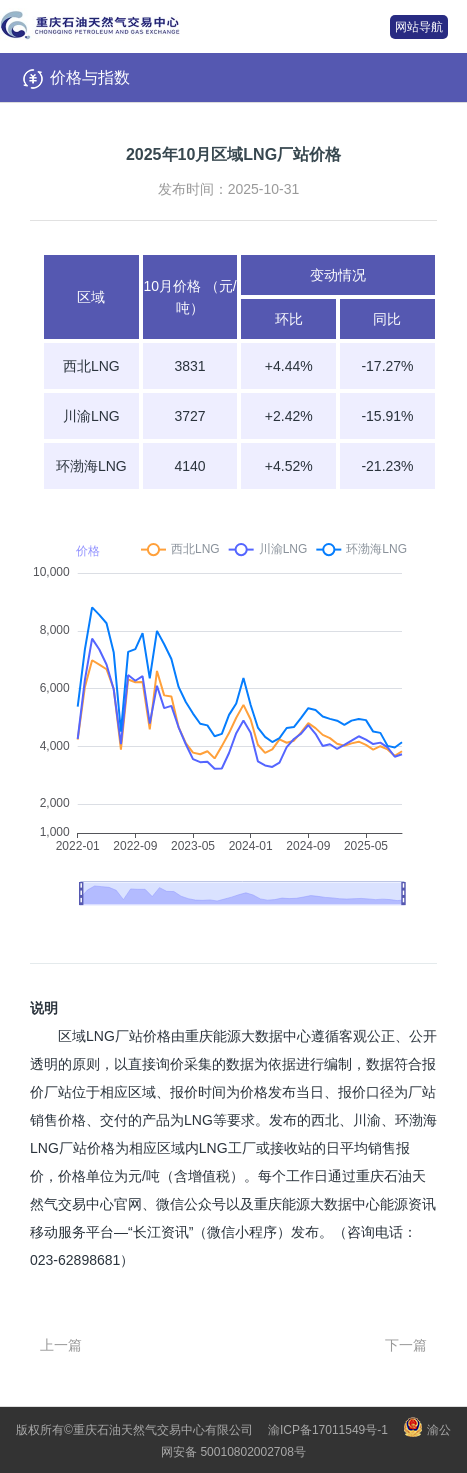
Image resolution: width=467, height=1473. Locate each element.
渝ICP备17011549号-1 (328, 1430)
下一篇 (406, 1345)
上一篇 (61, 1345)
